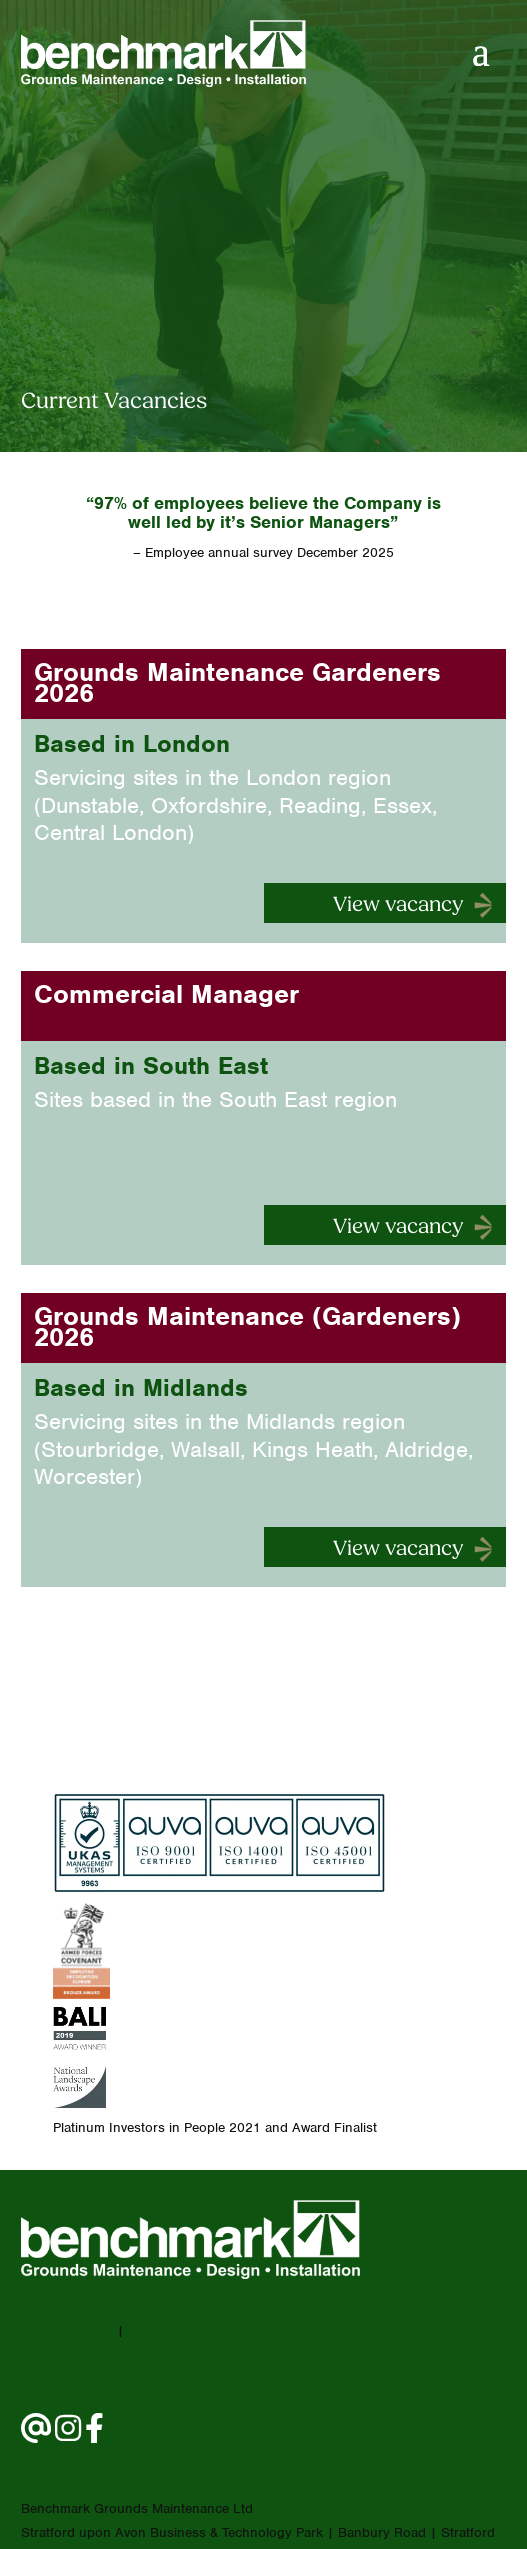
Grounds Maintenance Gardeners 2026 (237, 682)
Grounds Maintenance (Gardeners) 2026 (247, 1326)
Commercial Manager (166, 994)
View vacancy (398, 905)
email (143, 2330)
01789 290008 (67, 2330)
